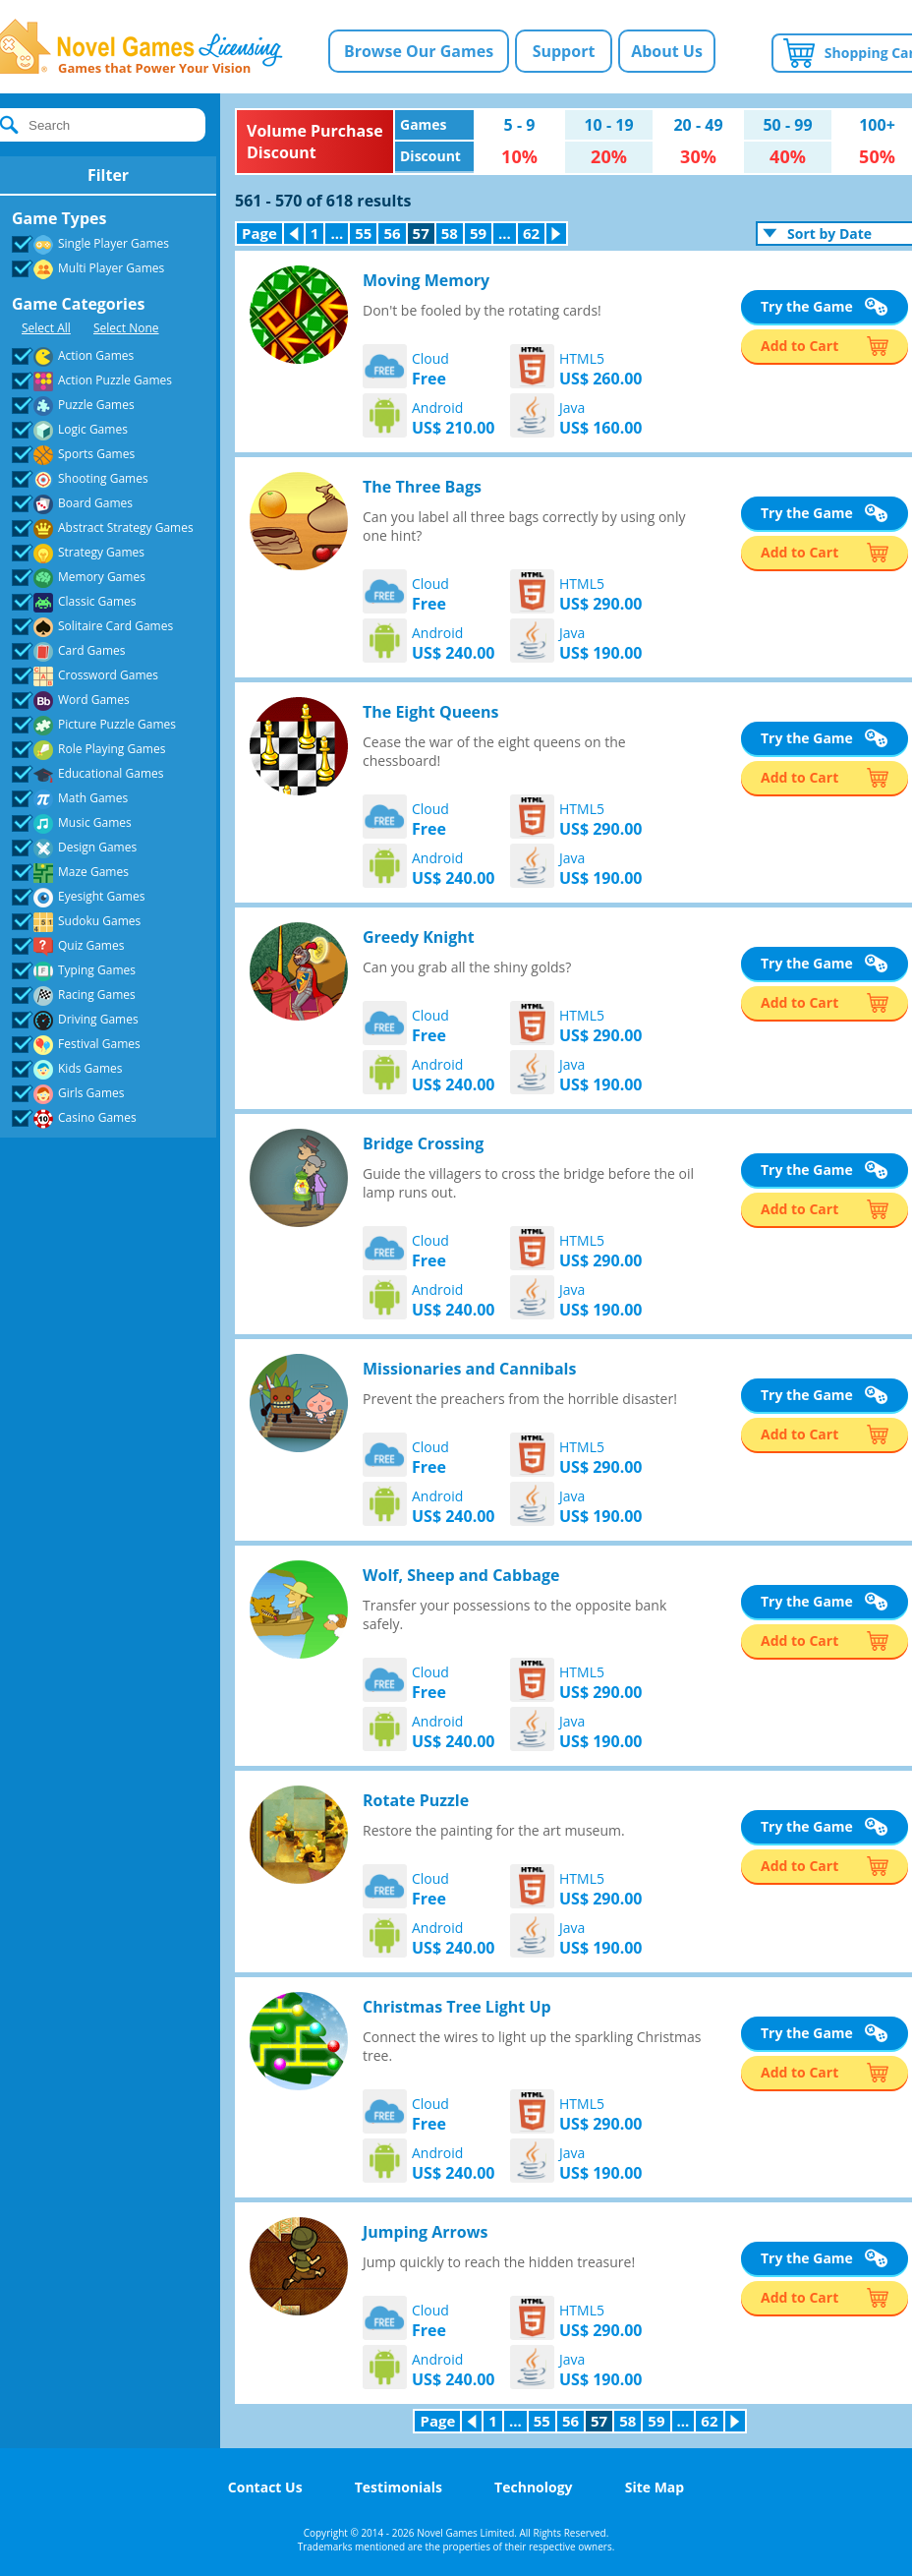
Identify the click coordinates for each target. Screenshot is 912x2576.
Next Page (559, 234)
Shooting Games (82, 479)
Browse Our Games (418, 51)
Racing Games (76, 995)
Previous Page (297, 234)
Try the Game (807, 306)
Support (564, 51)
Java (601, 418)
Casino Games (76, 1118)
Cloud (430, 368)
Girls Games (70, 1093)
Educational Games (89, 774)
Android (453, 418)
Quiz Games (70, 946)
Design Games (76, 848)
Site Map (654, 2487)
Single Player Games (92, 244)
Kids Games (69, 1069)
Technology (533, 2487)
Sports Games (75, 454)
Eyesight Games (80, 897)
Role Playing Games (90, 749)
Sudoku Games (78, 921)
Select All (46, 328)
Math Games (72, 799)
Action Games (75, 356)
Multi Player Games (90, 269)
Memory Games (80, 577)
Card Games (71, 651)
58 (449, 233)
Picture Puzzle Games (96, 725)
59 (478, 233)
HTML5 (601, 368)
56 (391, 233)
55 (363, 233)
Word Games (73, 700)
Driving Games (77, 1020)
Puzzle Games (75, 405)
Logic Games (72, 430)
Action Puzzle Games (94, 381)
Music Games (74, 823)
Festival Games (78, 1044)
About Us (667, 51)
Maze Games (72, 872)
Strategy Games (80, 553)
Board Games (74, 504)
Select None (126, 328)
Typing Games (76, 971)
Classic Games (76, 602)
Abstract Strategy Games (105, 528)
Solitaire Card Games (94, 626)
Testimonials (398, 2487)
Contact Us (265, 2487)
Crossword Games (87, 676)
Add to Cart (799, 345)
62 (531, 233)
